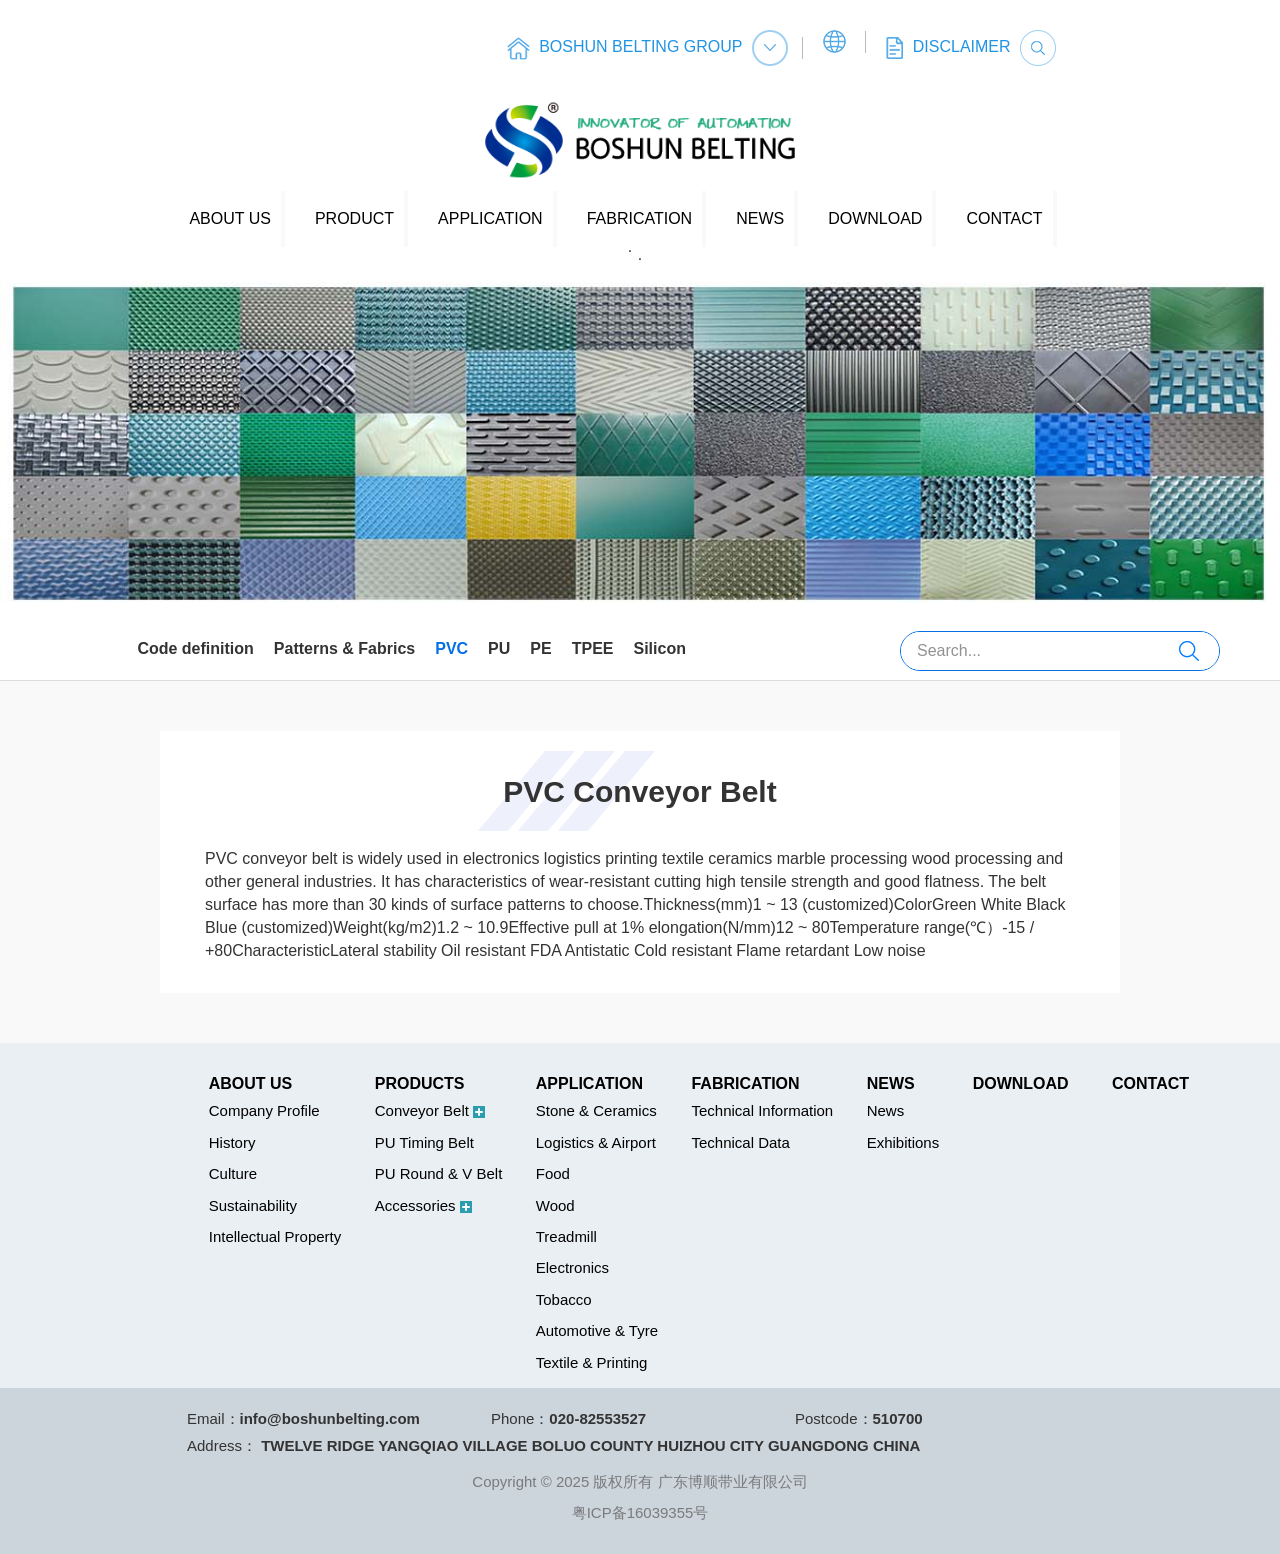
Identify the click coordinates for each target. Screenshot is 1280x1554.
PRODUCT (354, 218)
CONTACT (1004, 218)
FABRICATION (640, 218)
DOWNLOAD (875, 218)
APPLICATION (490, 218)
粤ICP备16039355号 (640, 1512)
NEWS (760, 218)
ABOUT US (230, 218)
